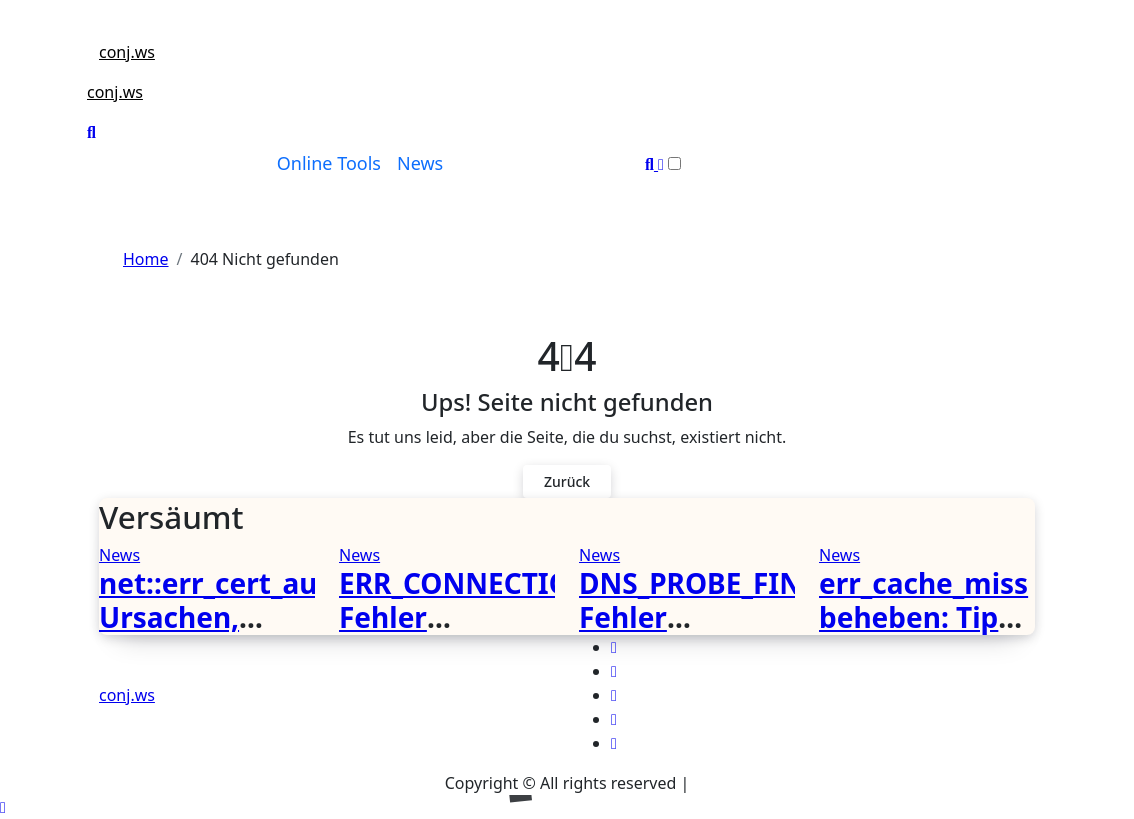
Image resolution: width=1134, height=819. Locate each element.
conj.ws (127, 52)
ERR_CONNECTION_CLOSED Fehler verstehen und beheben (525, 633)
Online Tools (329, 163)
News (420, 163)
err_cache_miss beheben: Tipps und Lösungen (924, 616)
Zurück (567, 481)
